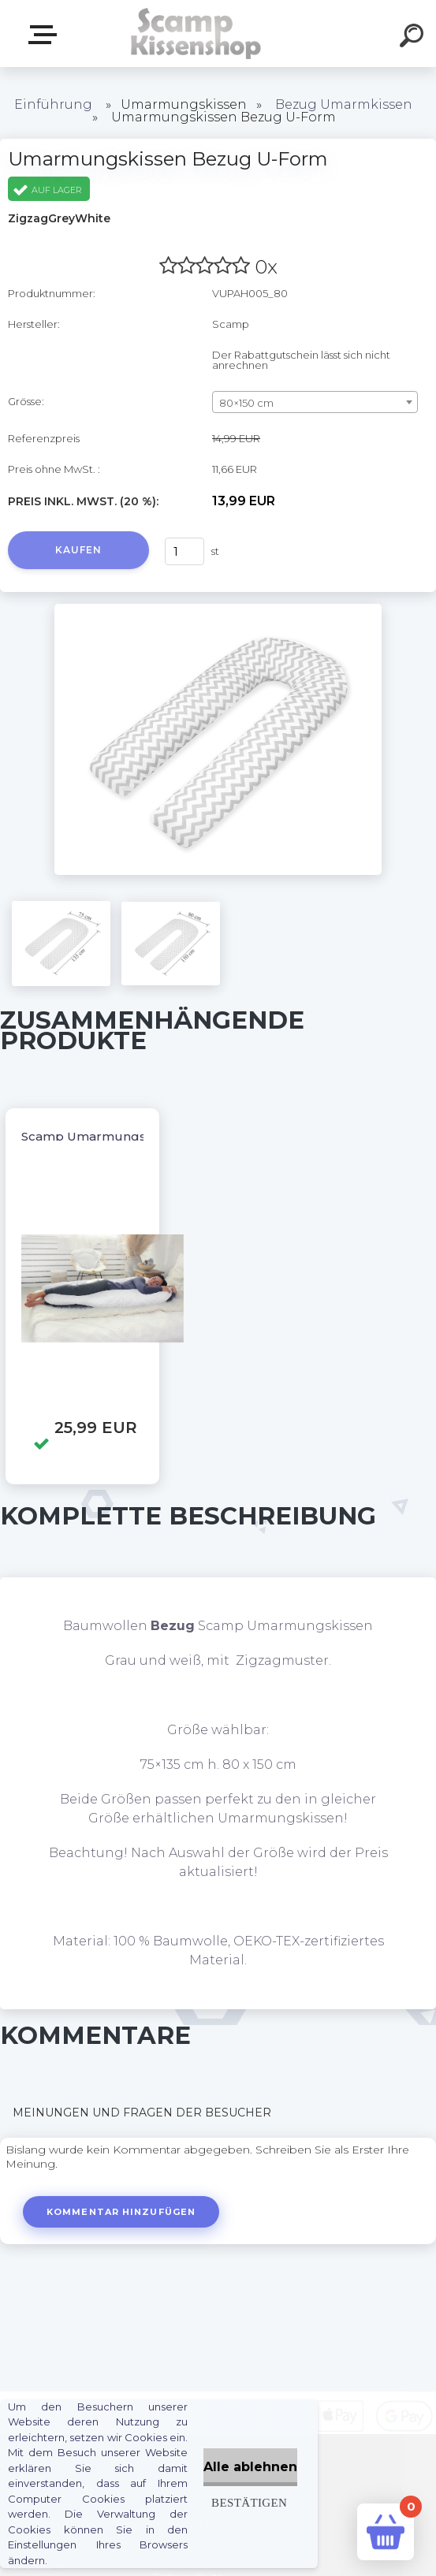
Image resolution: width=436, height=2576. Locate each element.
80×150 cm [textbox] (246, 402)
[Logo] (194, 33)
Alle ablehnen (250, 2466)
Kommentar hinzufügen (121, 2211)
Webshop (45, 34)
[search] (414, 38)
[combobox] (315, 402)
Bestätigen (249, 2502)
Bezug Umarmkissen (343, 104)
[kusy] (184, 551)
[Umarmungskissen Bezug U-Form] (218, 609)
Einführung (53, 104)
